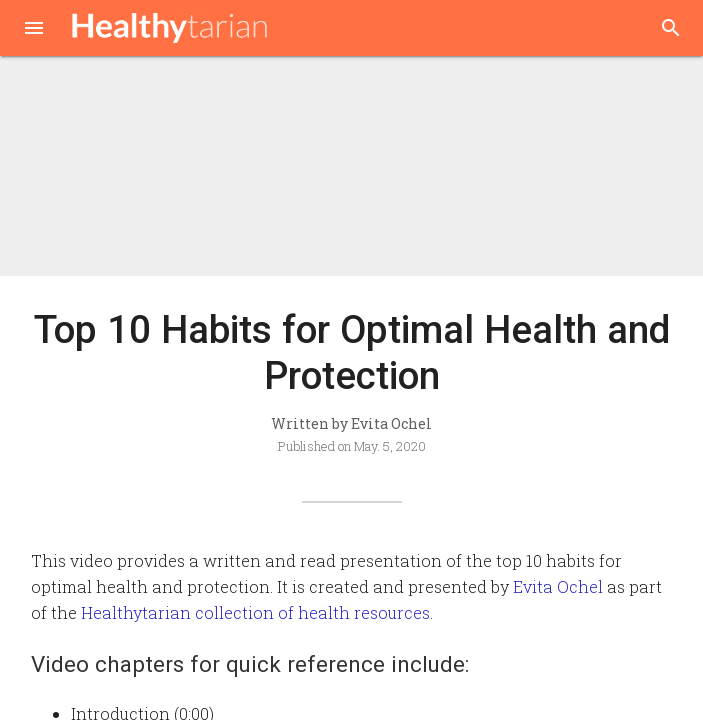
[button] (34, 30)
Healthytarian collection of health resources (255, 612)
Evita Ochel (558, 586)
